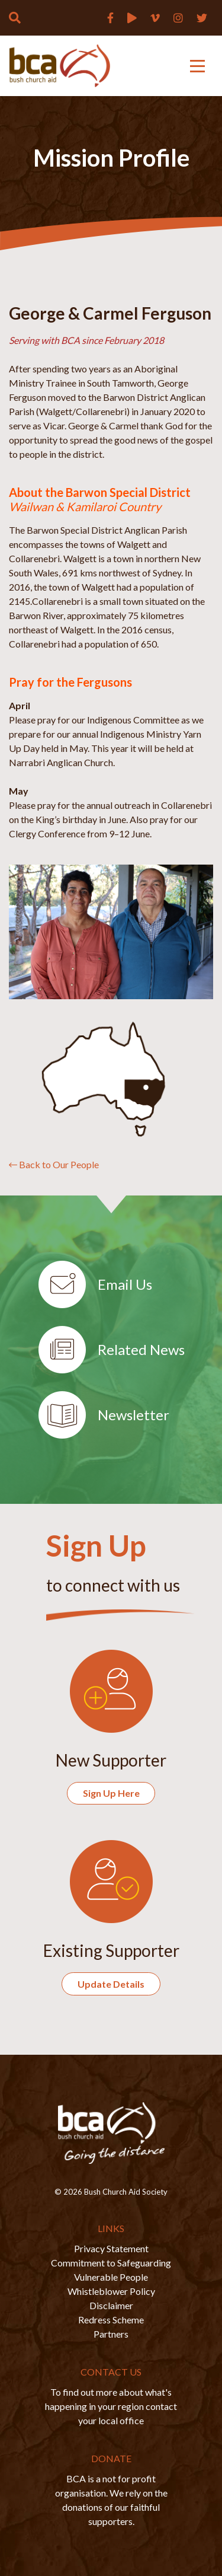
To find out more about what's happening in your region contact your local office (111, 2406)
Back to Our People (54, 1164)
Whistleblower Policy (111, 2291)
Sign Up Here (111, 1793)
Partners (111, 2333)
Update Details (111, 1984)
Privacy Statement (111, 2248)
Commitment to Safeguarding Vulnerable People (111, 2269)
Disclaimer (111, 2305)
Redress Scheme (111, 2319)
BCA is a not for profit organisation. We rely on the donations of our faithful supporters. (111, 2500)
